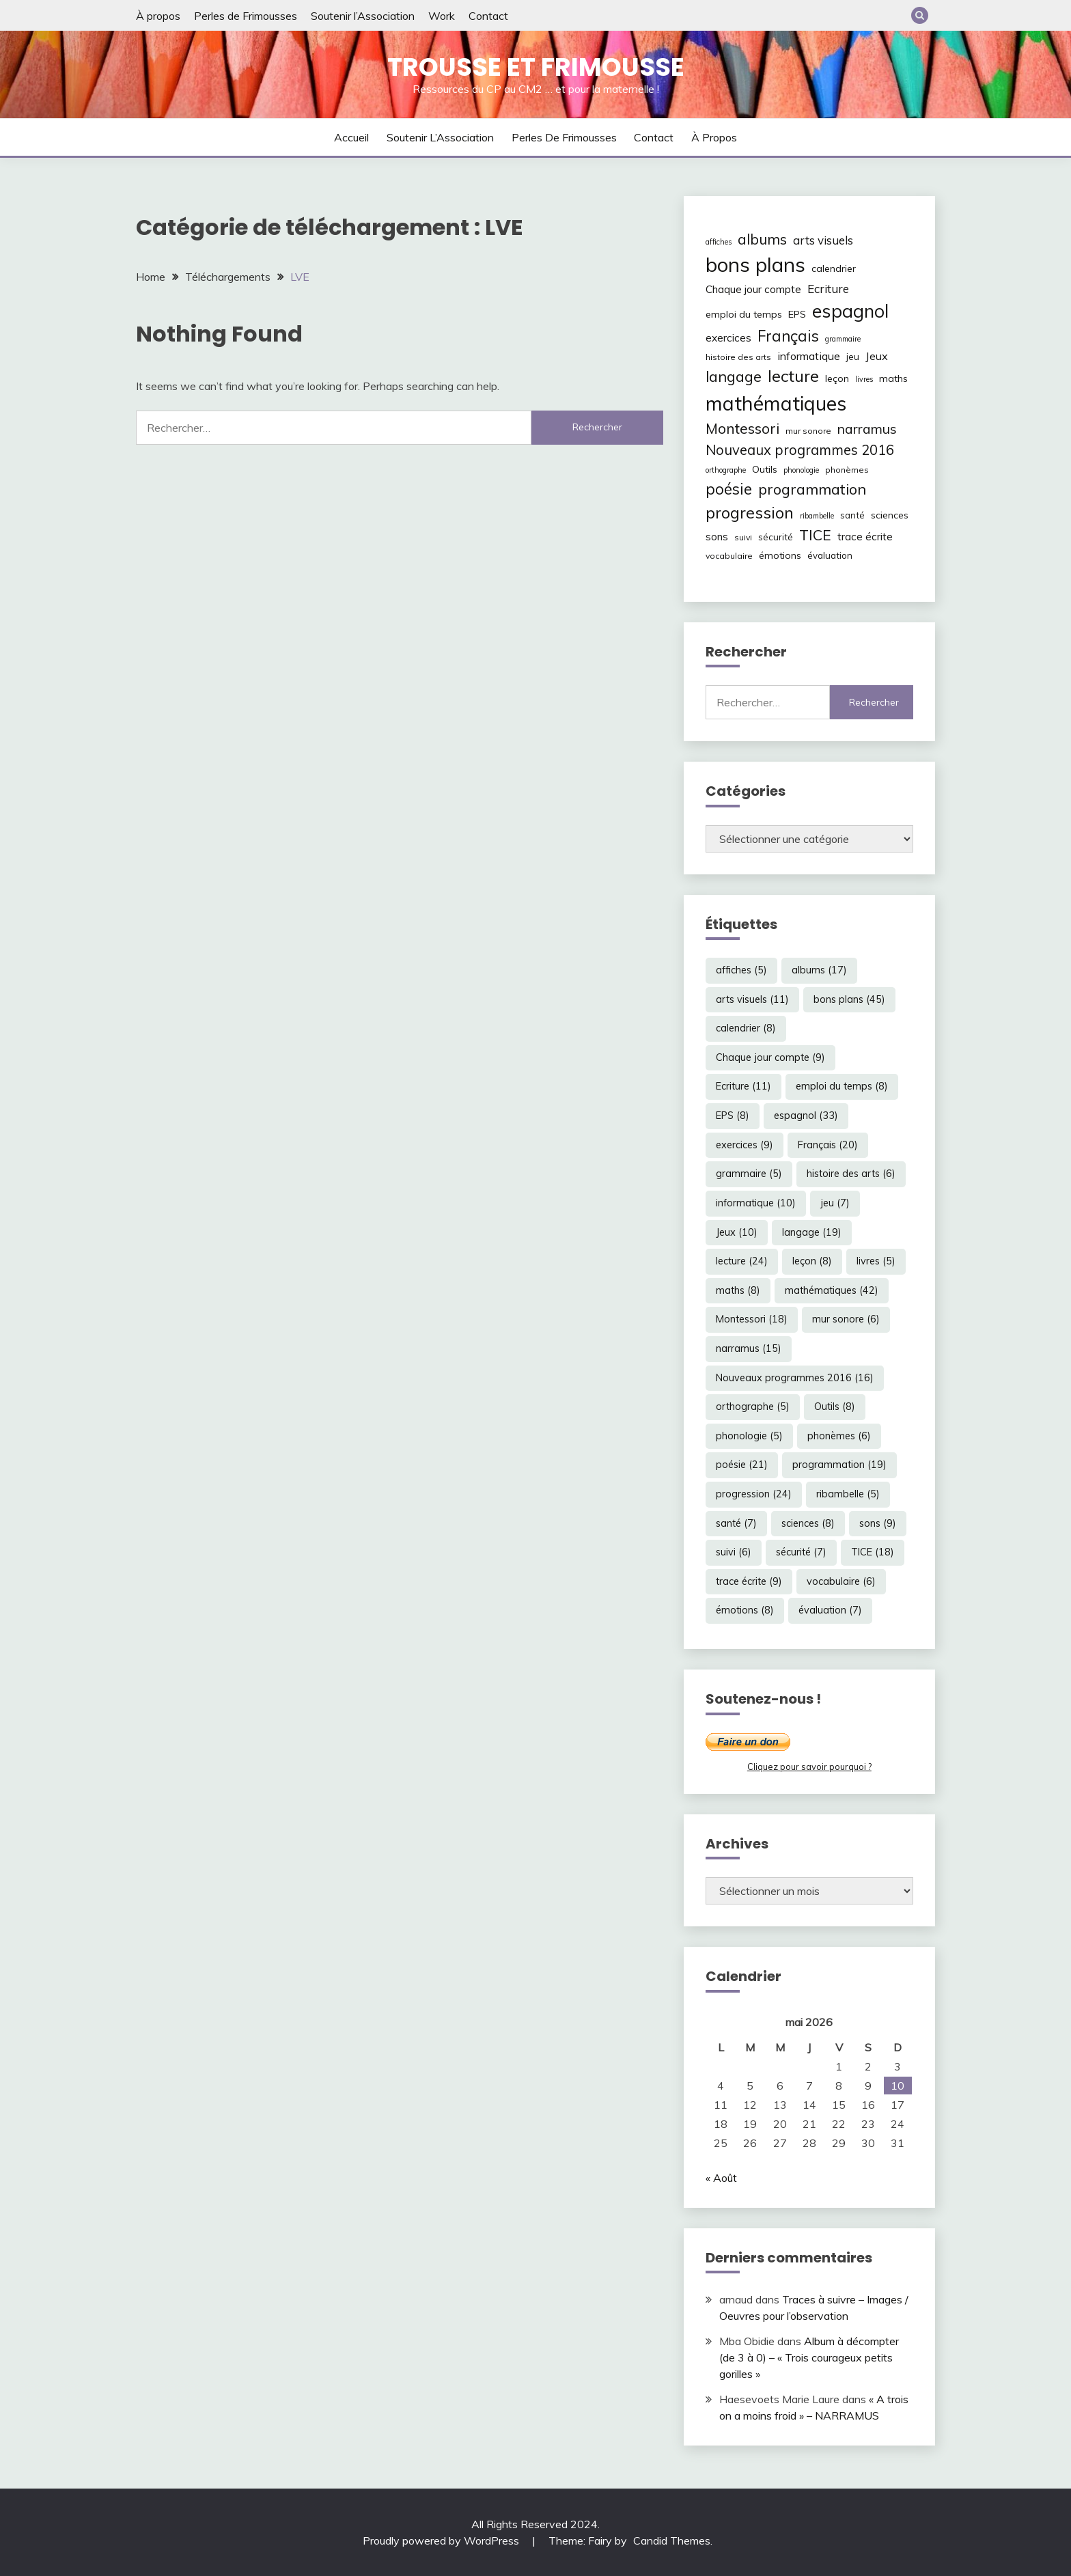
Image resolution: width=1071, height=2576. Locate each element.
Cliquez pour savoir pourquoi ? (809, 1766)
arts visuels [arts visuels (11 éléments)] (823, 240)
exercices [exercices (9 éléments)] (728, 337)
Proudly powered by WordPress (442, 2540)
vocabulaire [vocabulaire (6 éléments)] (729, 556)
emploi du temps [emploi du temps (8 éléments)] (744, 314)
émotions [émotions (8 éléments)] (780, 555)
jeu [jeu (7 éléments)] (852, 356)
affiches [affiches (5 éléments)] (719, 242)
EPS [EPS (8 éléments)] (797, 314)
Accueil (351, 137)
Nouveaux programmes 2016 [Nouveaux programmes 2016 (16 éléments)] (800, 449)
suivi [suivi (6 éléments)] (743, 537)
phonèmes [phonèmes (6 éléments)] (847, 470)
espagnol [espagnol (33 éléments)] (850, 310)
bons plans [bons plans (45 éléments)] (755, 264)
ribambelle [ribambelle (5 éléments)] (817, 516)
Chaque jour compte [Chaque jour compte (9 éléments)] (753, 289)
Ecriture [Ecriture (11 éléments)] (828, 288)
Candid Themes (671, 2540)
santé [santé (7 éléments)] (852, 515)
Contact (488, 16)
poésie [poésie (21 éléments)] (729, 489)
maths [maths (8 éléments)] (893, 378)
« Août (721, 2178)
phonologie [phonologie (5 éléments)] (801, 470)
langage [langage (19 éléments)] (734, 376)
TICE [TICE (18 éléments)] (815, 535)
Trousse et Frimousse (535, 67)
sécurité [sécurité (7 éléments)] (775, 536)
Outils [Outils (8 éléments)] (764, 469)
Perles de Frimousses (245, 16)
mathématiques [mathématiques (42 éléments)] (776, 403)
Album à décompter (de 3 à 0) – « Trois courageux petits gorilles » (809, 2357)
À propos (158, 16)
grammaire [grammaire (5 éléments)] (843, 339)
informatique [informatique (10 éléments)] (808, 356)
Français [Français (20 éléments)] (788, 336)
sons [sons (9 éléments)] (717, 536)
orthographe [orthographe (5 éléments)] (726, 470)
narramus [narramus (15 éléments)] (867, 428)
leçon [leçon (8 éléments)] (837, 378)
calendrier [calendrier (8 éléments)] (833, 268)
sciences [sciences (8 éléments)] (889, 515)
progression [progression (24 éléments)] (750, 512)
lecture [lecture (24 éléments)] (793, 375)
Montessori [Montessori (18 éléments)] (742, 428)
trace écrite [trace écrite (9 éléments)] (865, 536)
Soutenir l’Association (363, 16)
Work (441, 16)
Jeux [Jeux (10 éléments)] (876, 356)
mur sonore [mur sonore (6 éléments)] (808, 431)
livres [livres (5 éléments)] (864, 379)
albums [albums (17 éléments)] (762, 239)
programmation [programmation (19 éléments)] (812, 489)
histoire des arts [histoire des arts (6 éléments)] (738, 357)
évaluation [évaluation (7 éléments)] (829, 555)
